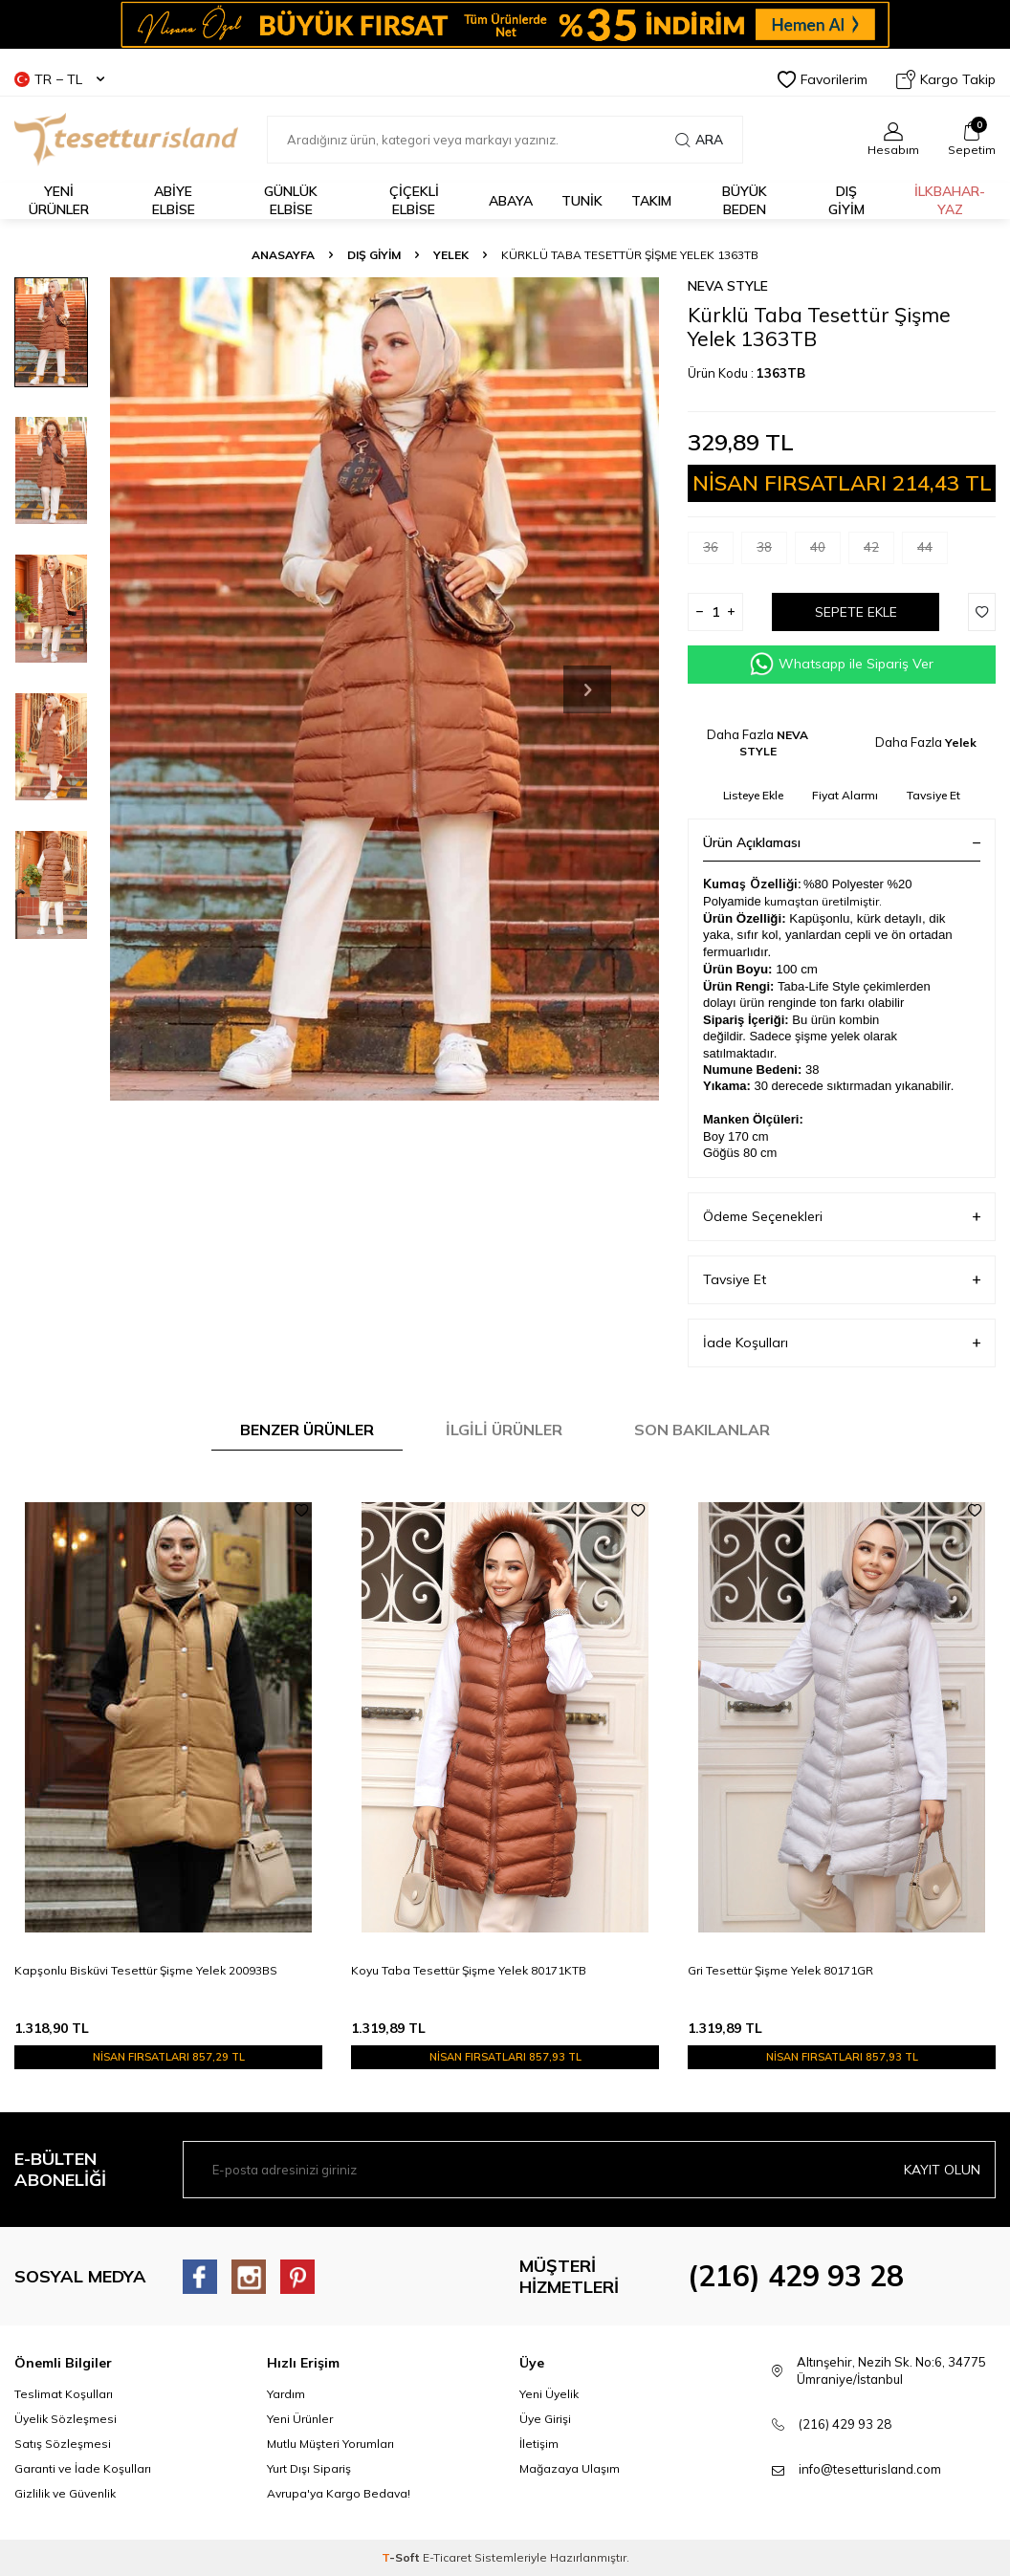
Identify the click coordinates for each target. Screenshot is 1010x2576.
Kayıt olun (942, 2169)
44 (932, 551)
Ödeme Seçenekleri (841, 1217)
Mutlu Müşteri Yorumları (330, 2443)
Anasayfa (283, 255)
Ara (699, 139)
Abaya (511, 200)
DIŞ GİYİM (846, 200)
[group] (384, 689)
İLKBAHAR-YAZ (949, 200)
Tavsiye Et (933, 795)
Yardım (286, 2394)
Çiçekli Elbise (414, 200)
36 (718, 551)
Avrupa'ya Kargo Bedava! (338, 2493)
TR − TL (59, 79)
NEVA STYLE (728, 286)
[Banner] (505, 24)
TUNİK (582, 200)
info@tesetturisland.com (870, 2469)
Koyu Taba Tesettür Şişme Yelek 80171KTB (468, 1970)
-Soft (402, 2557)
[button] (587, 689)
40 (825, 551)
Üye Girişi (545, 2419)
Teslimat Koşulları (63, 2394)
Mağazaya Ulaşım (569, 2468)
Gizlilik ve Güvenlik (65, 2493)
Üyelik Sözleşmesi (65, 2419)
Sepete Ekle (856, 612)
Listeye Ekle (753, 795)
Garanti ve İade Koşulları (82, 2468)
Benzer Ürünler (307, 1429)
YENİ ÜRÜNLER (59, 200)
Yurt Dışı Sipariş (309, 2468)
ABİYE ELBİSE (173, 200)
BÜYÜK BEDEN (744, 200)
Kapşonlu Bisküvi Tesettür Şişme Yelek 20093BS (145, 1970)
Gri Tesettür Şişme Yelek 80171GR (780, 1970)
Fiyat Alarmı (845, 795)
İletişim (539, 2443)
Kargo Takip (946, 79)
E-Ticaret (447, 2557)
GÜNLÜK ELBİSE (291, 200)
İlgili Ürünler (504, 1429)
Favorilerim (822, 79)
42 (879, 551)
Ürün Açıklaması (841, 842)
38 (772, 551)
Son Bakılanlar (702, 1429)
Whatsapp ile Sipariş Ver (841, 664)
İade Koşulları (841, 1343)
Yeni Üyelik (549, 2394)
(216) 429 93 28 (796, 2276)
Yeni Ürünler (300, 2419)
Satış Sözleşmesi (62, 2443)
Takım (651, 200)
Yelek (451, 255)
